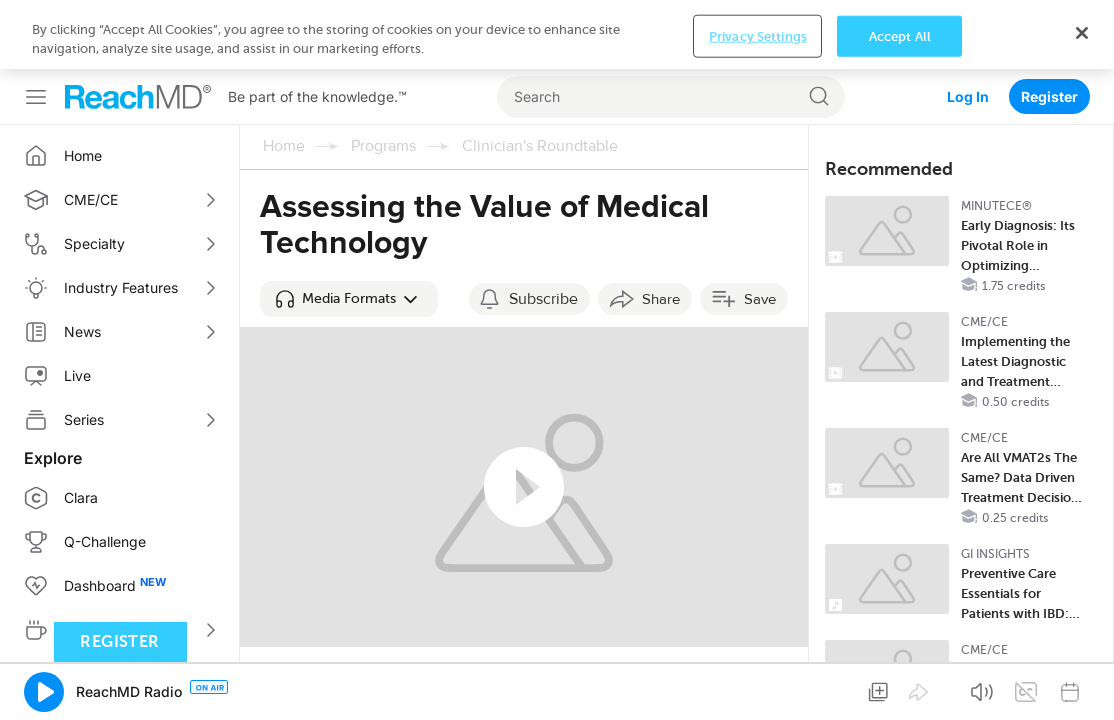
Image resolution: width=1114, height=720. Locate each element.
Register (1049, 27)
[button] (349, 230)
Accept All (900, 697)
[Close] (1082, 694)
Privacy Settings (758, 697)
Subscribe (543, 230)
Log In (968, 27)
